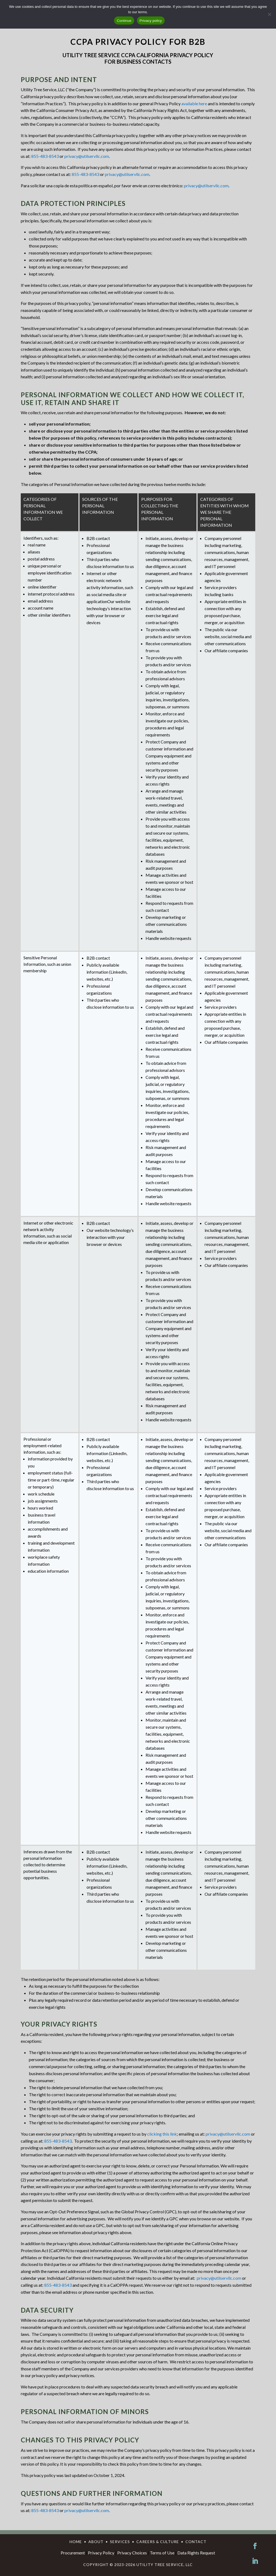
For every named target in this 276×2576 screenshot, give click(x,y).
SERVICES (120, 2541)
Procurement (73, 2552)
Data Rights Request (196, 2552)
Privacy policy (151, 21)
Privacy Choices (132, 2552)
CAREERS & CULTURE (157, 2541)
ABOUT (96, 2541)
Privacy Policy (101, 2552)
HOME (76, 2541)
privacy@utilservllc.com (86, 156)
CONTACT (195, 2541)
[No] (269, 14)
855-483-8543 (45, 156)
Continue (124, 21)
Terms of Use (162, 2552)
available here (194, 103)
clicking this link (162, 2133)
